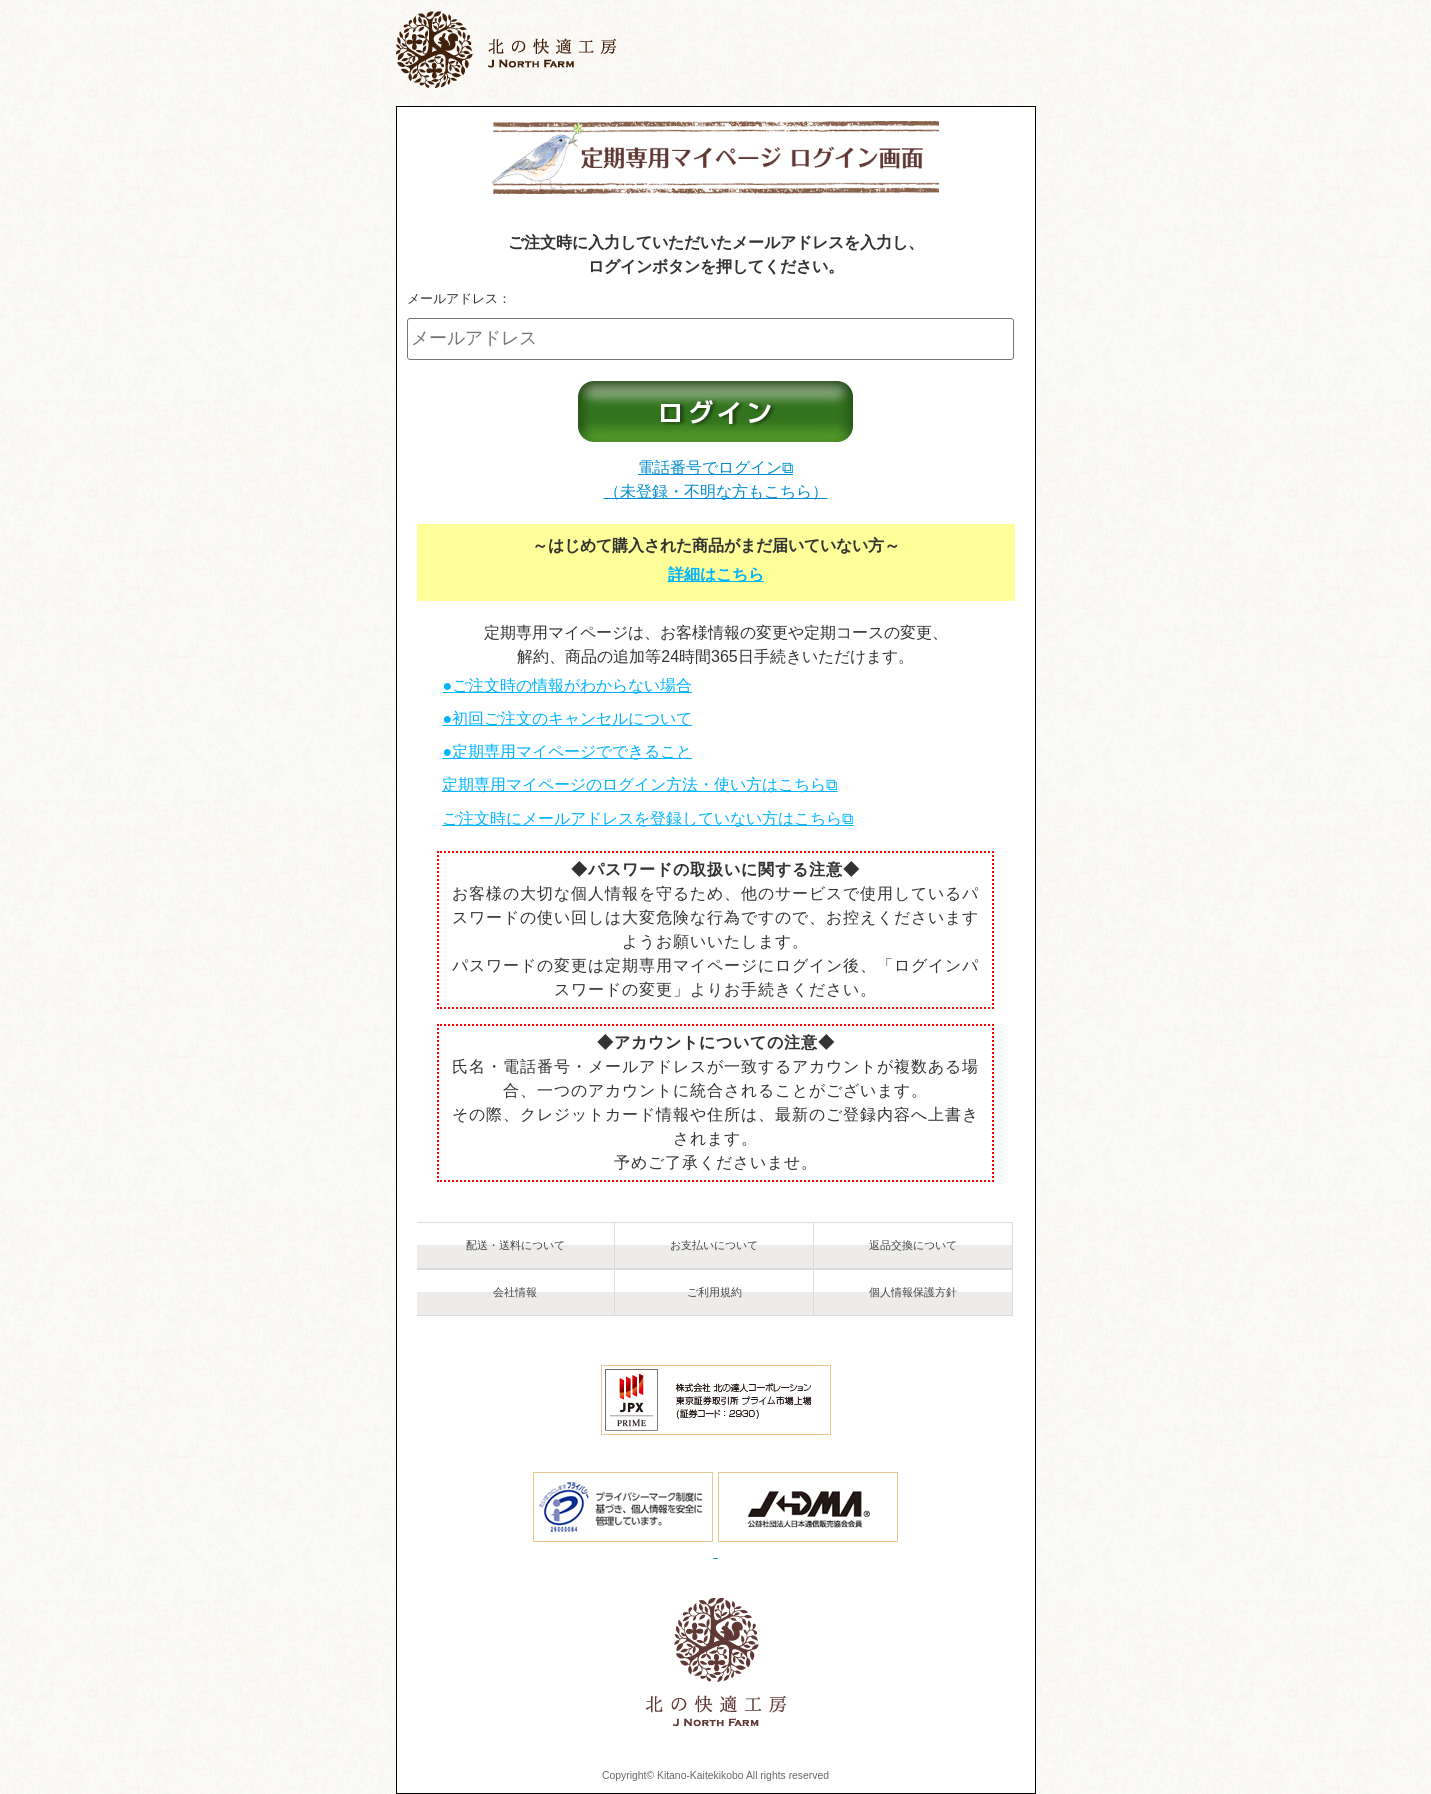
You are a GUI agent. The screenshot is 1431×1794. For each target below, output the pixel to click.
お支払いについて (714, 1245)
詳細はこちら (716, 574)
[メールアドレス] (710, 339)
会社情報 (515, 1292)
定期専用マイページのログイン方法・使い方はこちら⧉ (639, 784)
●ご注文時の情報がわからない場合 (567, 685)
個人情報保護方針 (913, 1292)
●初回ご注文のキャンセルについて (567, 718)
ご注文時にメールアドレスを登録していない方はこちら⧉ (647, 818)
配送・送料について (515, 1245)
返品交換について (913, 1245)
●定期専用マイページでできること (567, 751)
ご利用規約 (714, 1292)
